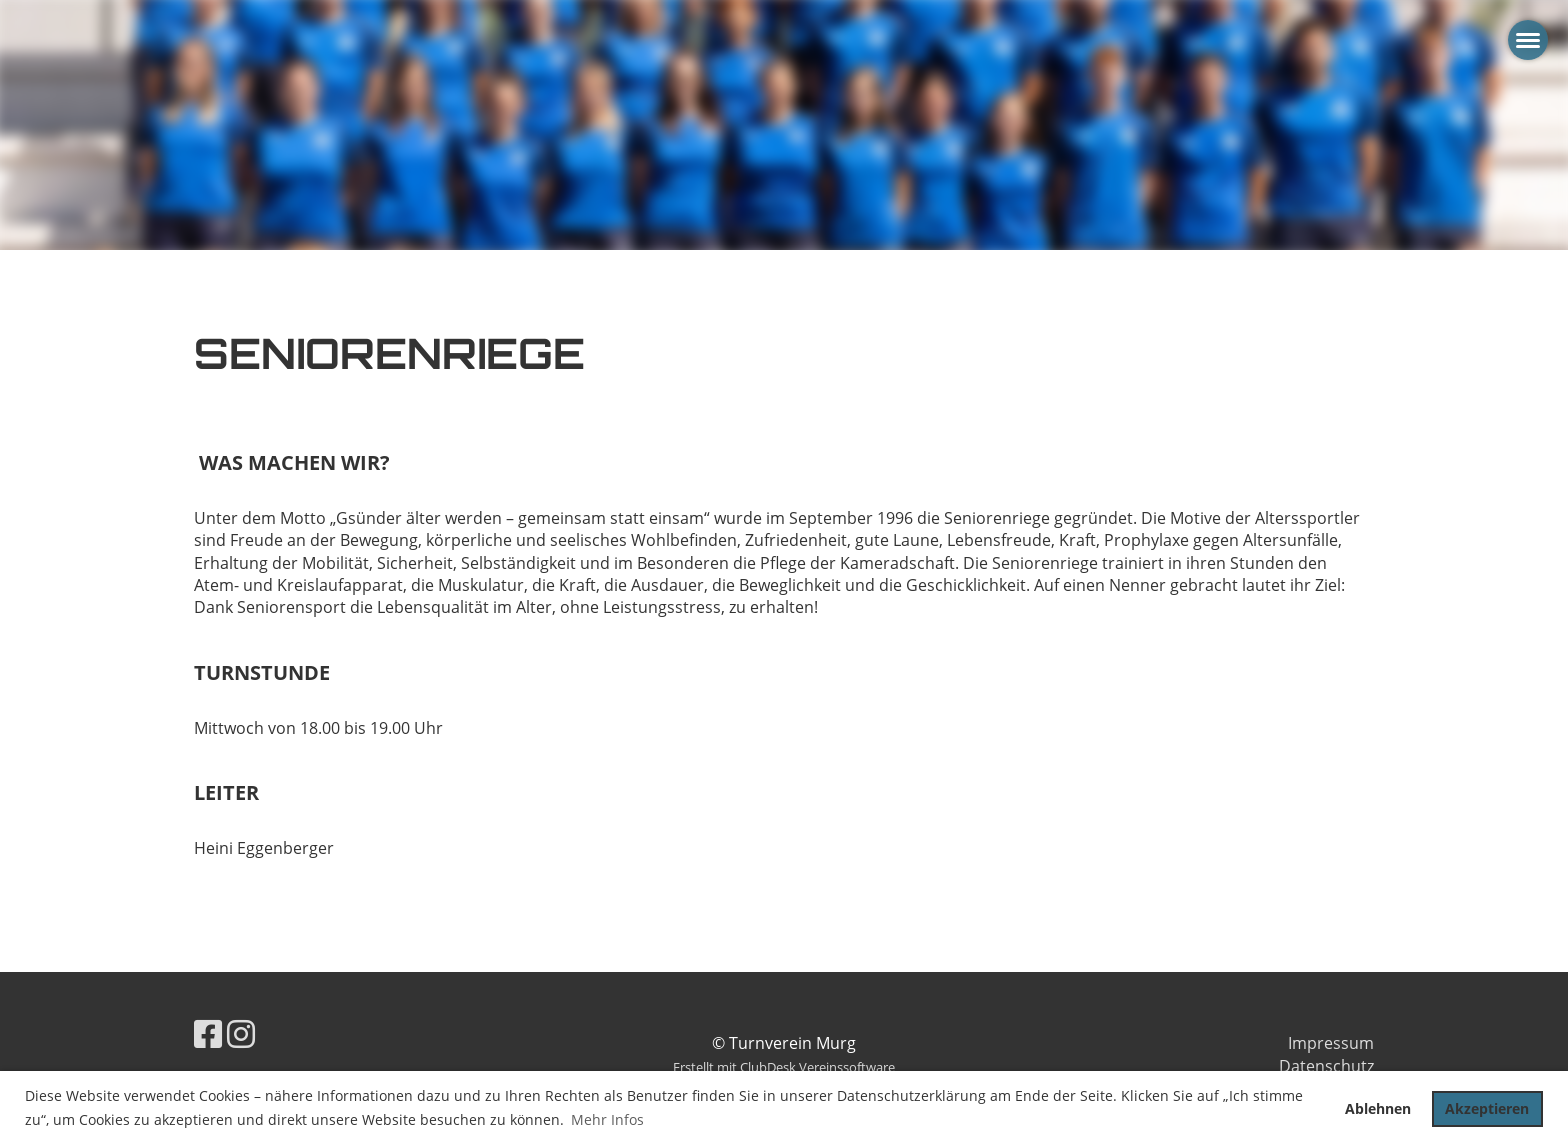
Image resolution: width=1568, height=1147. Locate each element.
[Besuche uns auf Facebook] (208, 1033)
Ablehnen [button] (1378, 1108)
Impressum (1331, 1043)
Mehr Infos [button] (607, 1119)
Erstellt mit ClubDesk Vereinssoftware (784, 1067)
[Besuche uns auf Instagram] (241, 1033)
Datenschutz (1326, 1066)
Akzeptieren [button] (1487, 1108)
